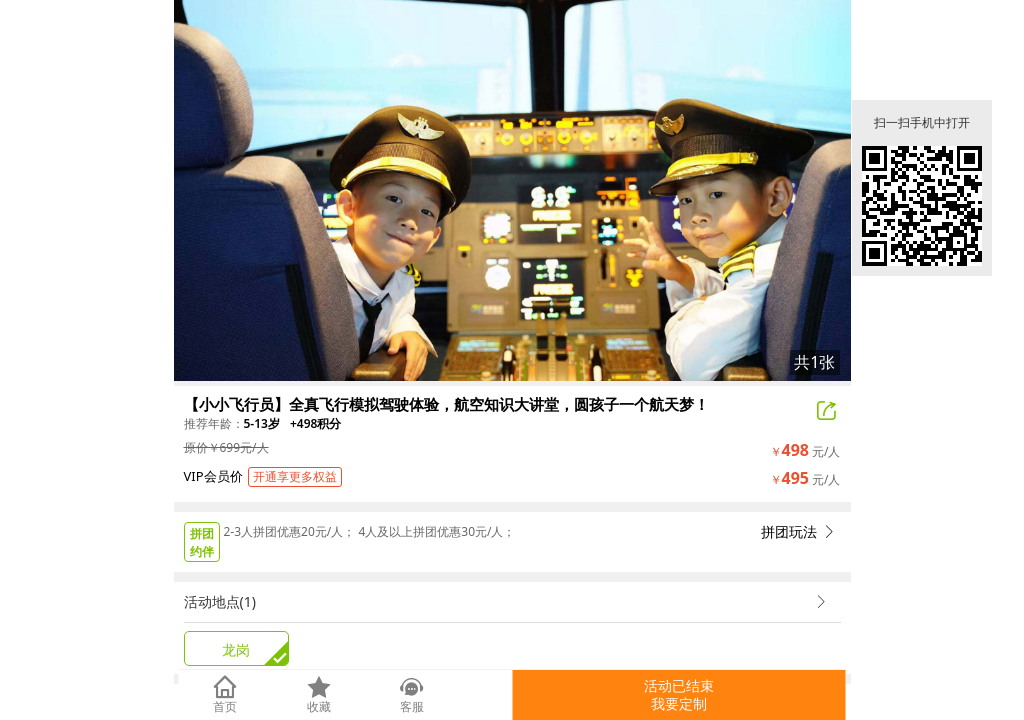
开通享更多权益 (295, 476)
